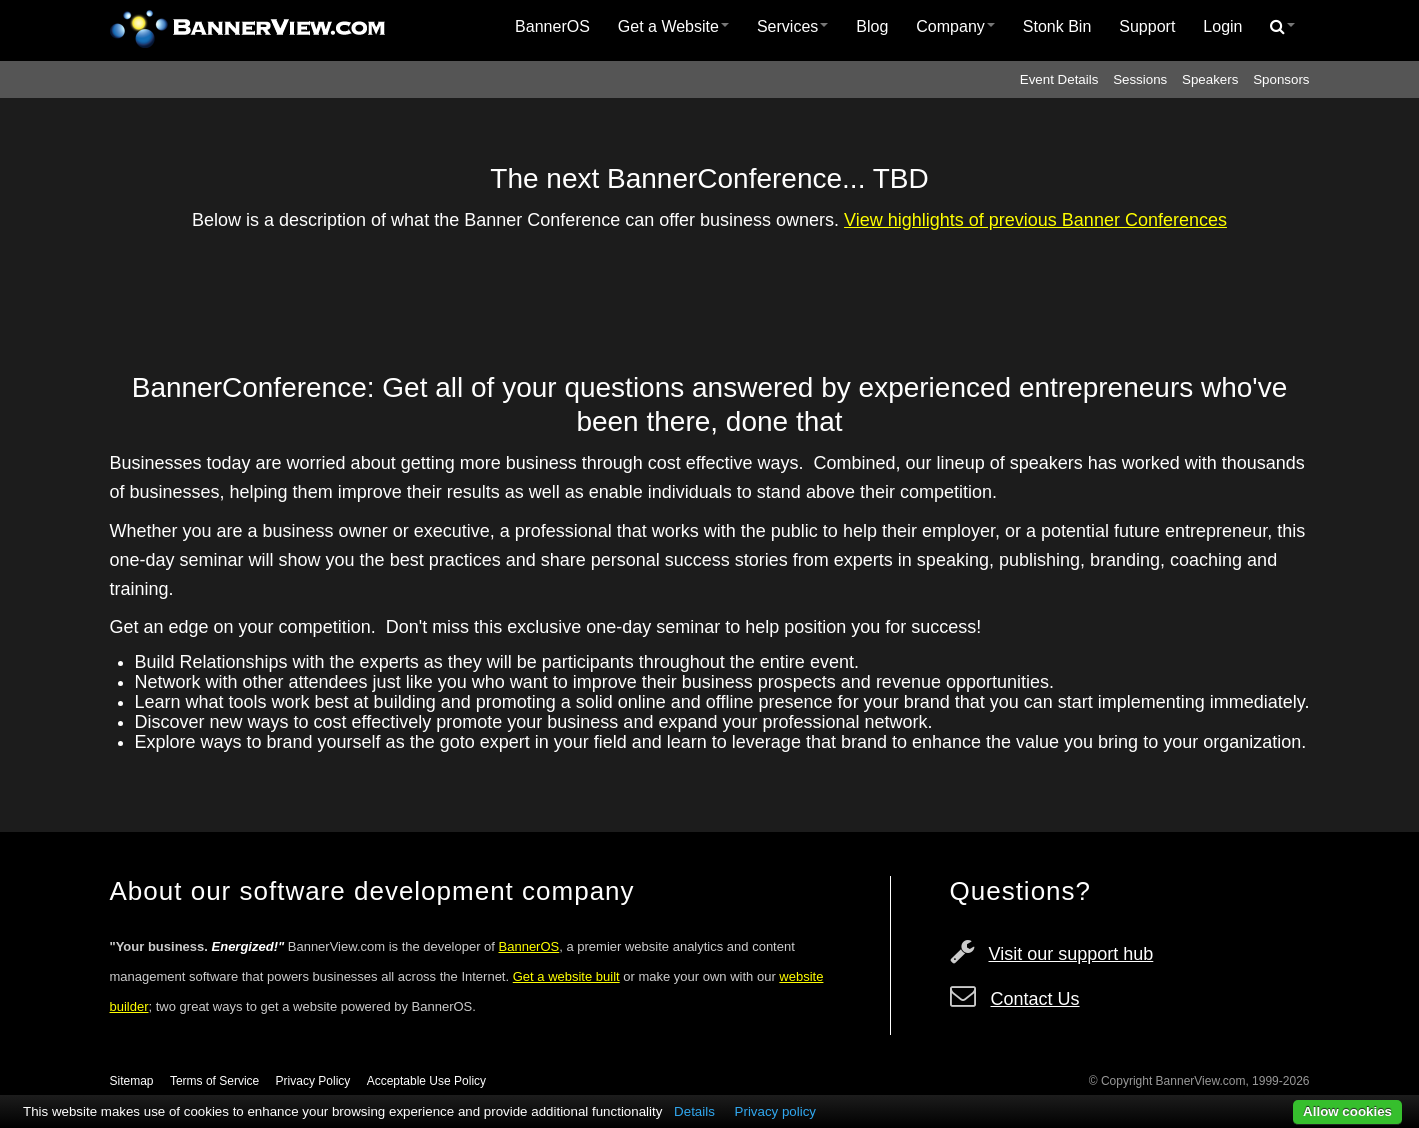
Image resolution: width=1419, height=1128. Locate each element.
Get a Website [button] (673, 26)
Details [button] (694, 1111)
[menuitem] (552, 27)
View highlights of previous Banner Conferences (1035, 220)
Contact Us (1035, 999)
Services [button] (792, 26)
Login (1222, 26)
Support (1147, 26)
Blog (872, 26)
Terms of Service (214, 1081)
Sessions (1140, 79)
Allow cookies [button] (1347, 1111)
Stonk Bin (1057, 26)
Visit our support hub (1071, 954)
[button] (1282, 27)
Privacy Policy (313, 1081)
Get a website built (566, 976)
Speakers (1210, 79)
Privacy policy (775, 1111)
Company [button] (955, 26)
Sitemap (132, 1081)
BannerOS (552, 26)
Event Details (1059, 79)
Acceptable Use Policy (426, 1081)
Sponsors (1281, 79)
